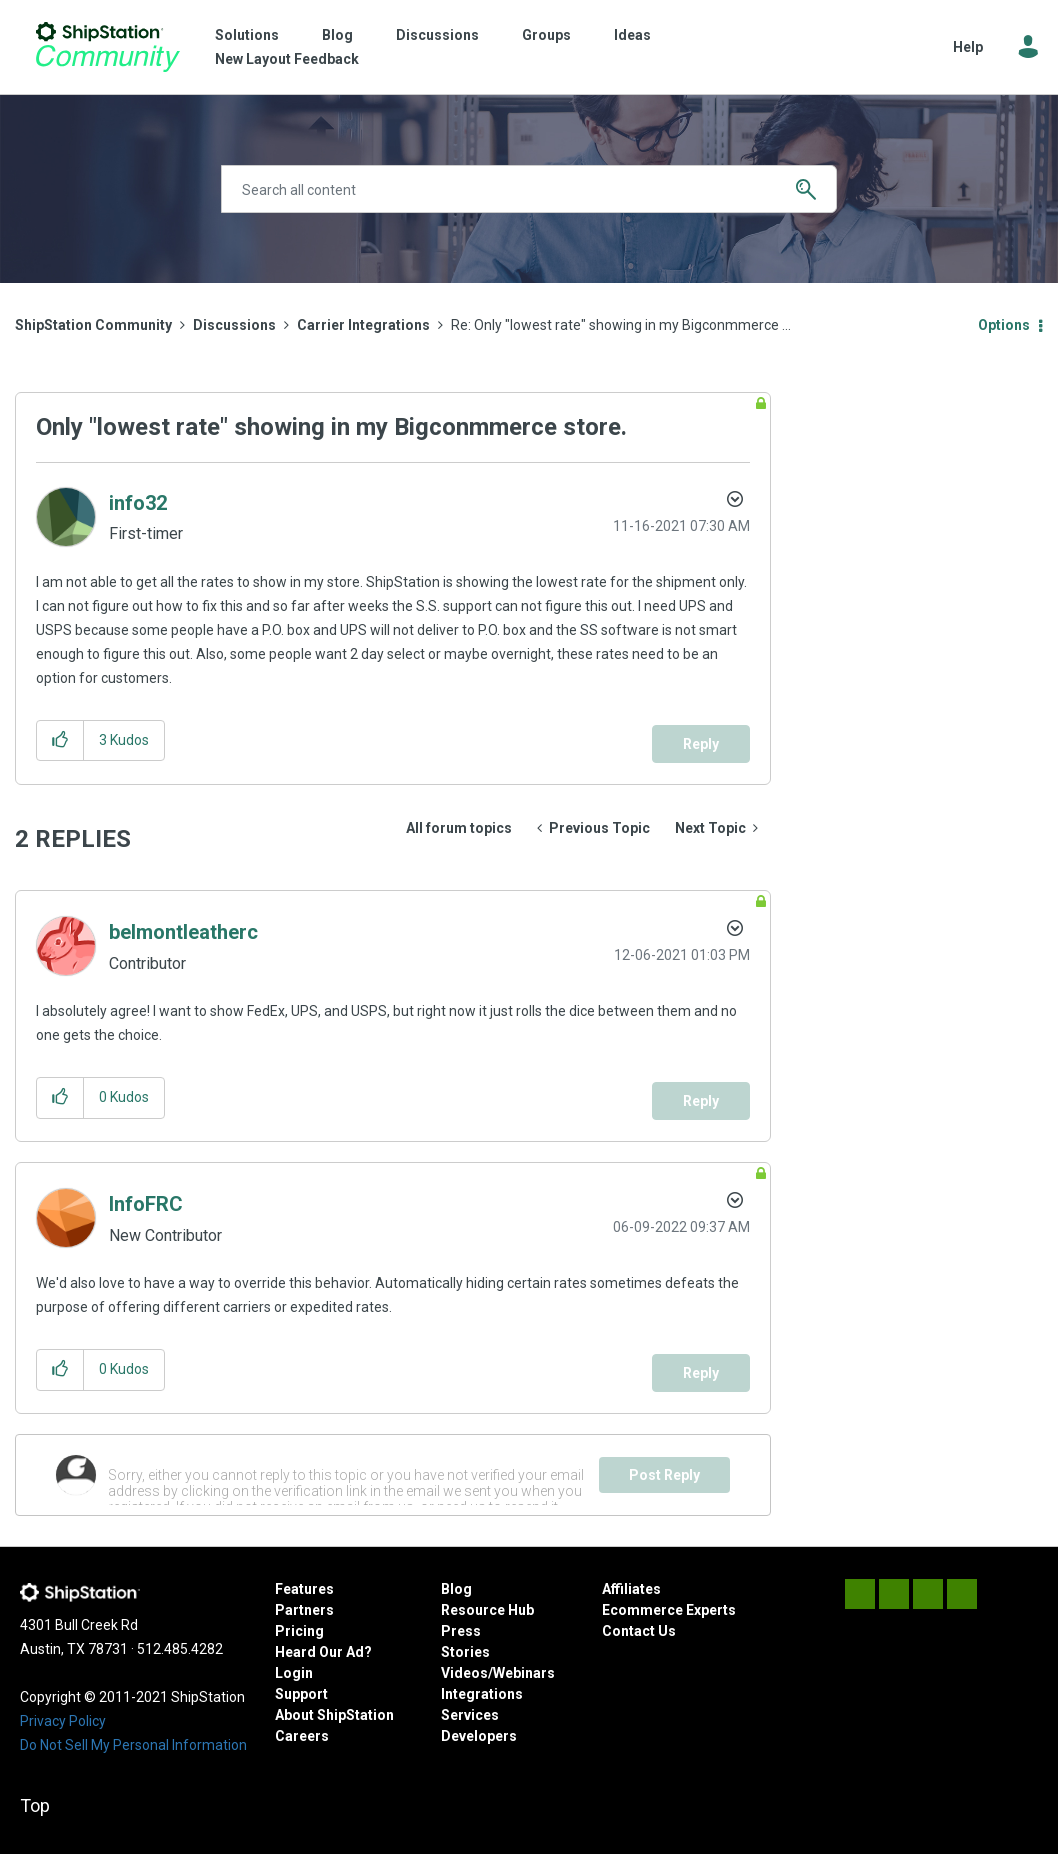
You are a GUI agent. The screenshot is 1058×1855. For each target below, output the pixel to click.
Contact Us (639, 1631)
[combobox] (529, 189)
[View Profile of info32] (138, 503)
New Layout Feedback (287, 59)
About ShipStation (334, 1715)
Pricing (299, 1631)
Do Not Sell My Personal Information (133, 1745)
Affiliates (631, 1589)
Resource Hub (487, 1610)
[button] (60, 740)
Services (470, 1715)
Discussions (437, 35)
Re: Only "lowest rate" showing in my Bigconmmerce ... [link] (621, 325)
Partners (304, 1610)
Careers (302, 1736)
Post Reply (664, 1475)
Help (968, 47)
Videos (464, 1673)
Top (35, 1805)
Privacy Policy (63, 1721)
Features (304, 1589)
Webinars (524, 1673)
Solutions (247, 35)
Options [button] (1004, 325)
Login (294, 1673)
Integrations (482, 1694)
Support (301, 1694)
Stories (465, 1652)
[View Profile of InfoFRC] (146, 1204)
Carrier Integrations (363, 325)
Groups (546, 35)
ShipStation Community (107, 47)
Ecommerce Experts (669, 1610)
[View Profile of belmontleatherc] (183, 932)
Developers (479, 1736)
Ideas (632, 35)
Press (461, 1631)
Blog (337, 35)
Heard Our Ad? (323, 1652)
